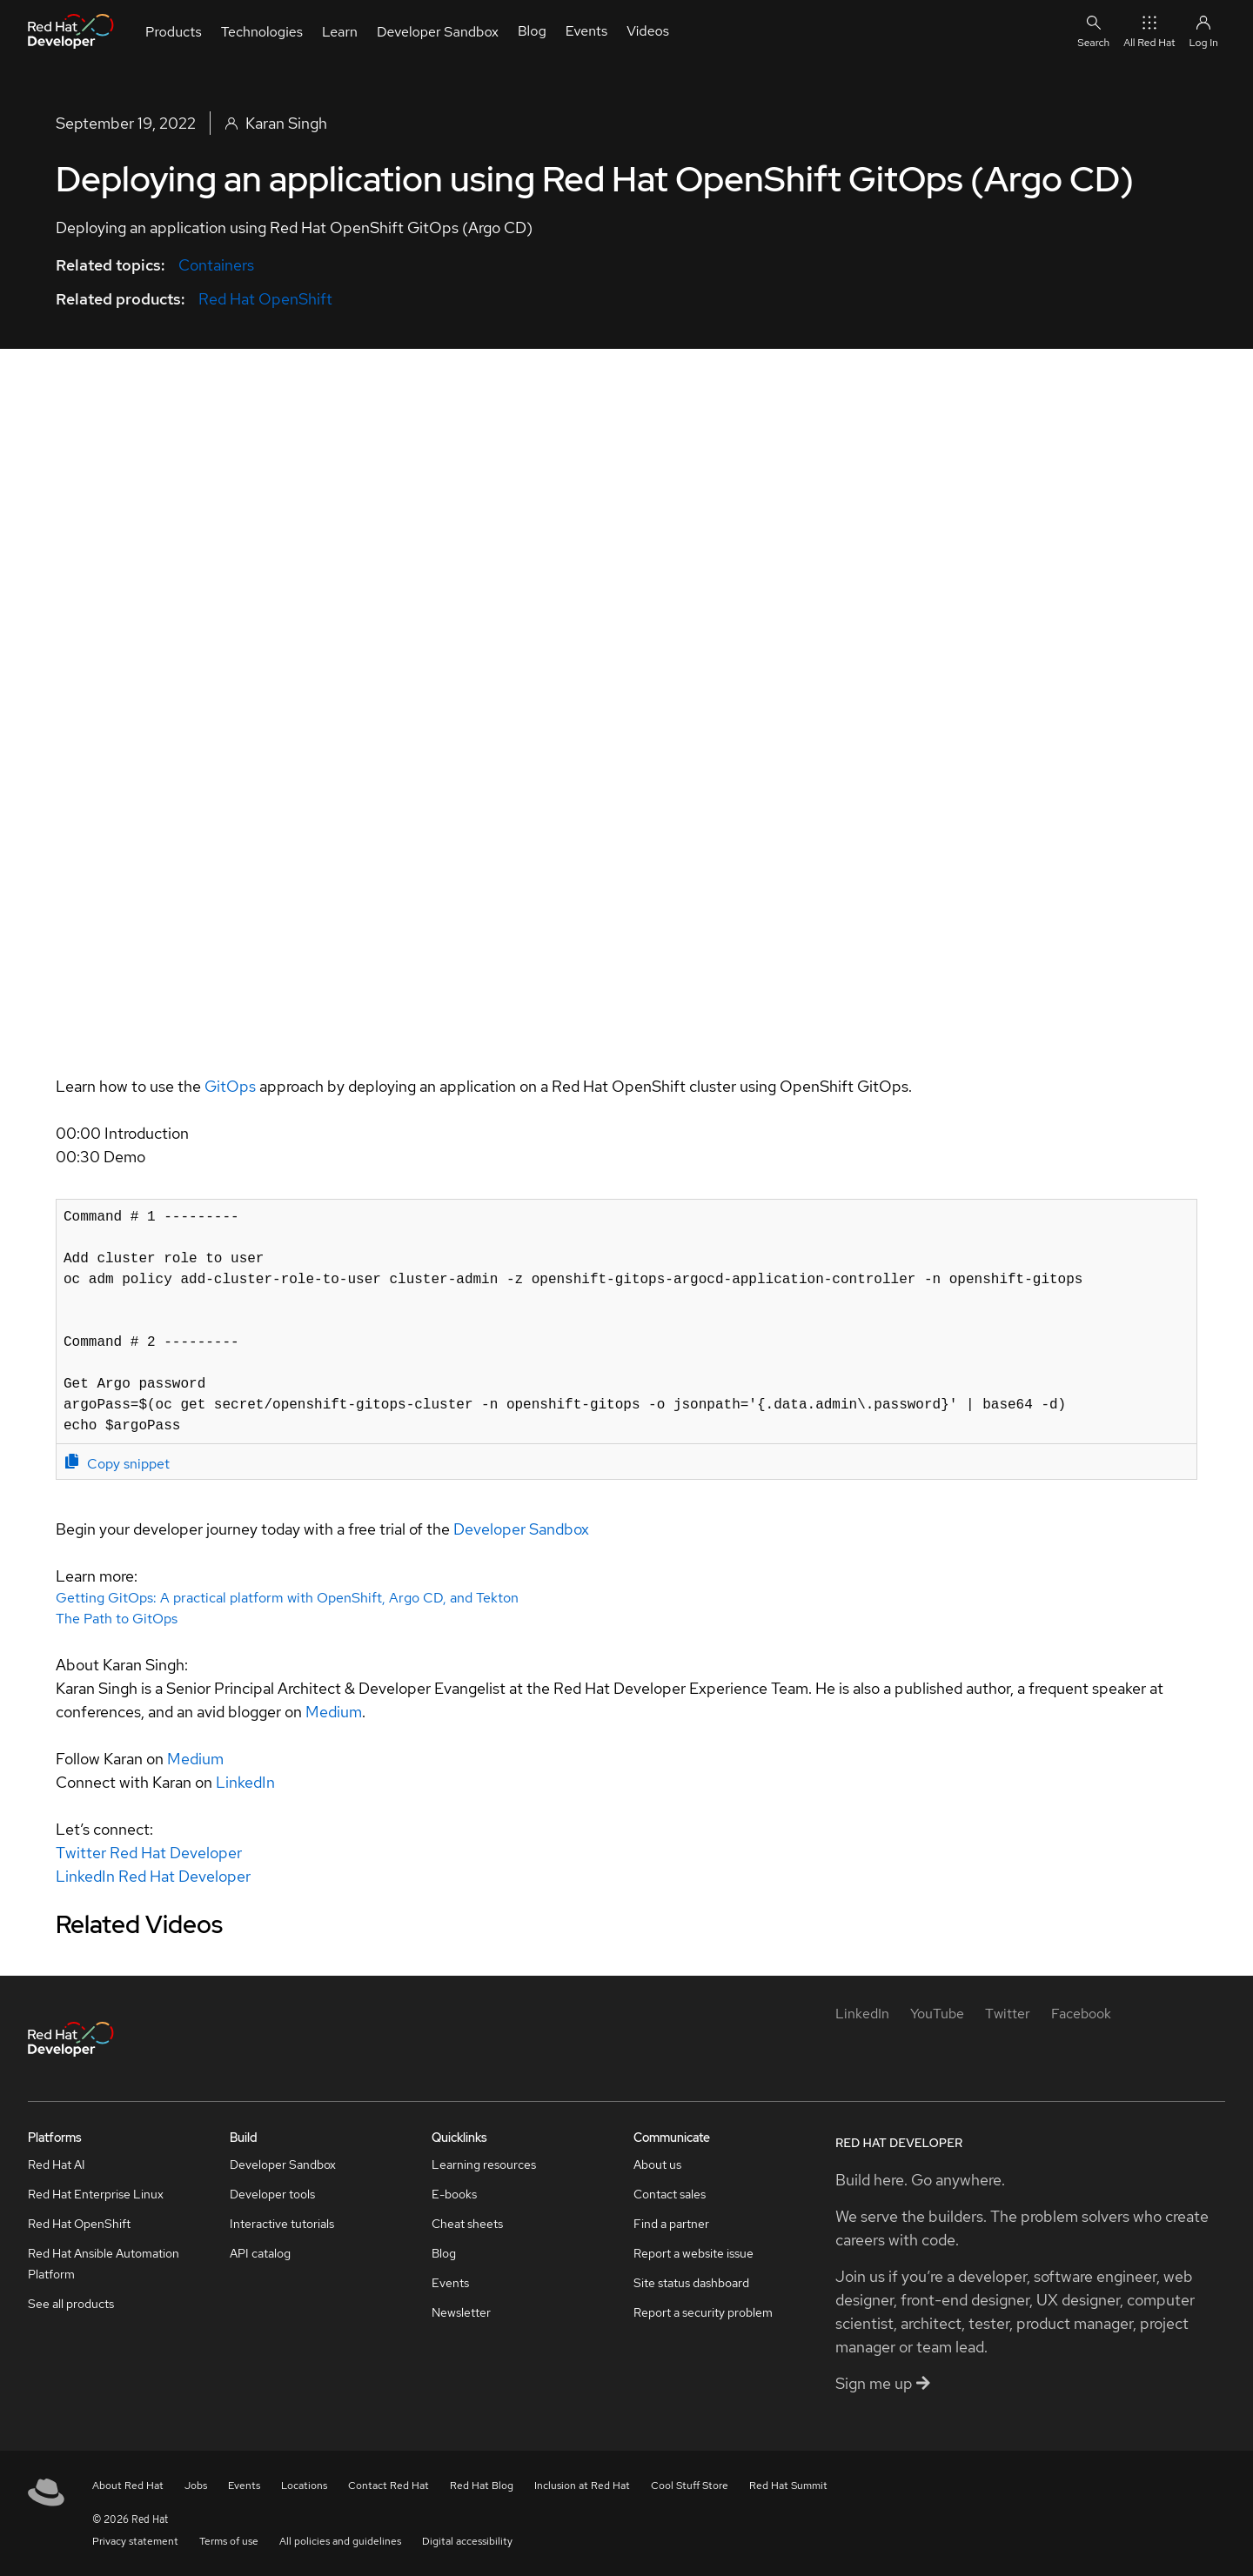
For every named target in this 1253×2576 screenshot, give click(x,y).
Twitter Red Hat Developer (149, 1853)
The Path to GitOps (117, 1618)
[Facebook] (1081, 2013)
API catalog (260, 2253)
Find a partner (671, 2223)
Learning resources (484, 2164)
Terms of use (228, 2541)
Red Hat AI (56, 2164)
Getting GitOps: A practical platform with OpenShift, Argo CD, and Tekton (287, 1598)
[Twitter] (1007, 2013)
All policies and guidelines (340, 2541)
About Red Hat (128, 2485)
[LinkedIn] (862, 2013)
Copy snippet (117, 1463)
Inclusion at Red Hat (582, 2485)
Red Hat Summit (788, 2485)
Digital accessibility (467, 2541)
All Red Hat (1149, 31)
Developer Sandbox (521, 1529)
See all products (71, 2304)
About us (657, 2164)
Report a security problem (703, 2312)
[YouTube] (937, 2013)
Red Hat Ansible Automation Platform (103, 2263)
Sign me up (882, 2383)
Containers (216, 265)
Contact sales (669, 2194)
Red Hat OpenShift (265, 299)
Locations (304, 2485)
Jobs (195, 2485)
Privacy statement (135, 2541)
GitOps (230, 1086)
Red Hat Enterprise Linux (96, 2194)
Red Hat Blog (481, 2485)
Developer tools (272, 2194)
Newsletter (461, 2312)
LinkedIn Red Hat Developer (153, 1876)
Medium (333, 1712)
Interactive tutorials (282, 2223)
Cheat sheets (467, 2223)
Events (450, 2283)
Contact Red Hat (388, 2485)
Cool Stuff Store (689, 2485)
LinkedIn (245, 1782)
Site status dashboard (691, 2283)
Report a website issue (693, 2253)
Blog (444, 2253)
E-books (454, 2194)
